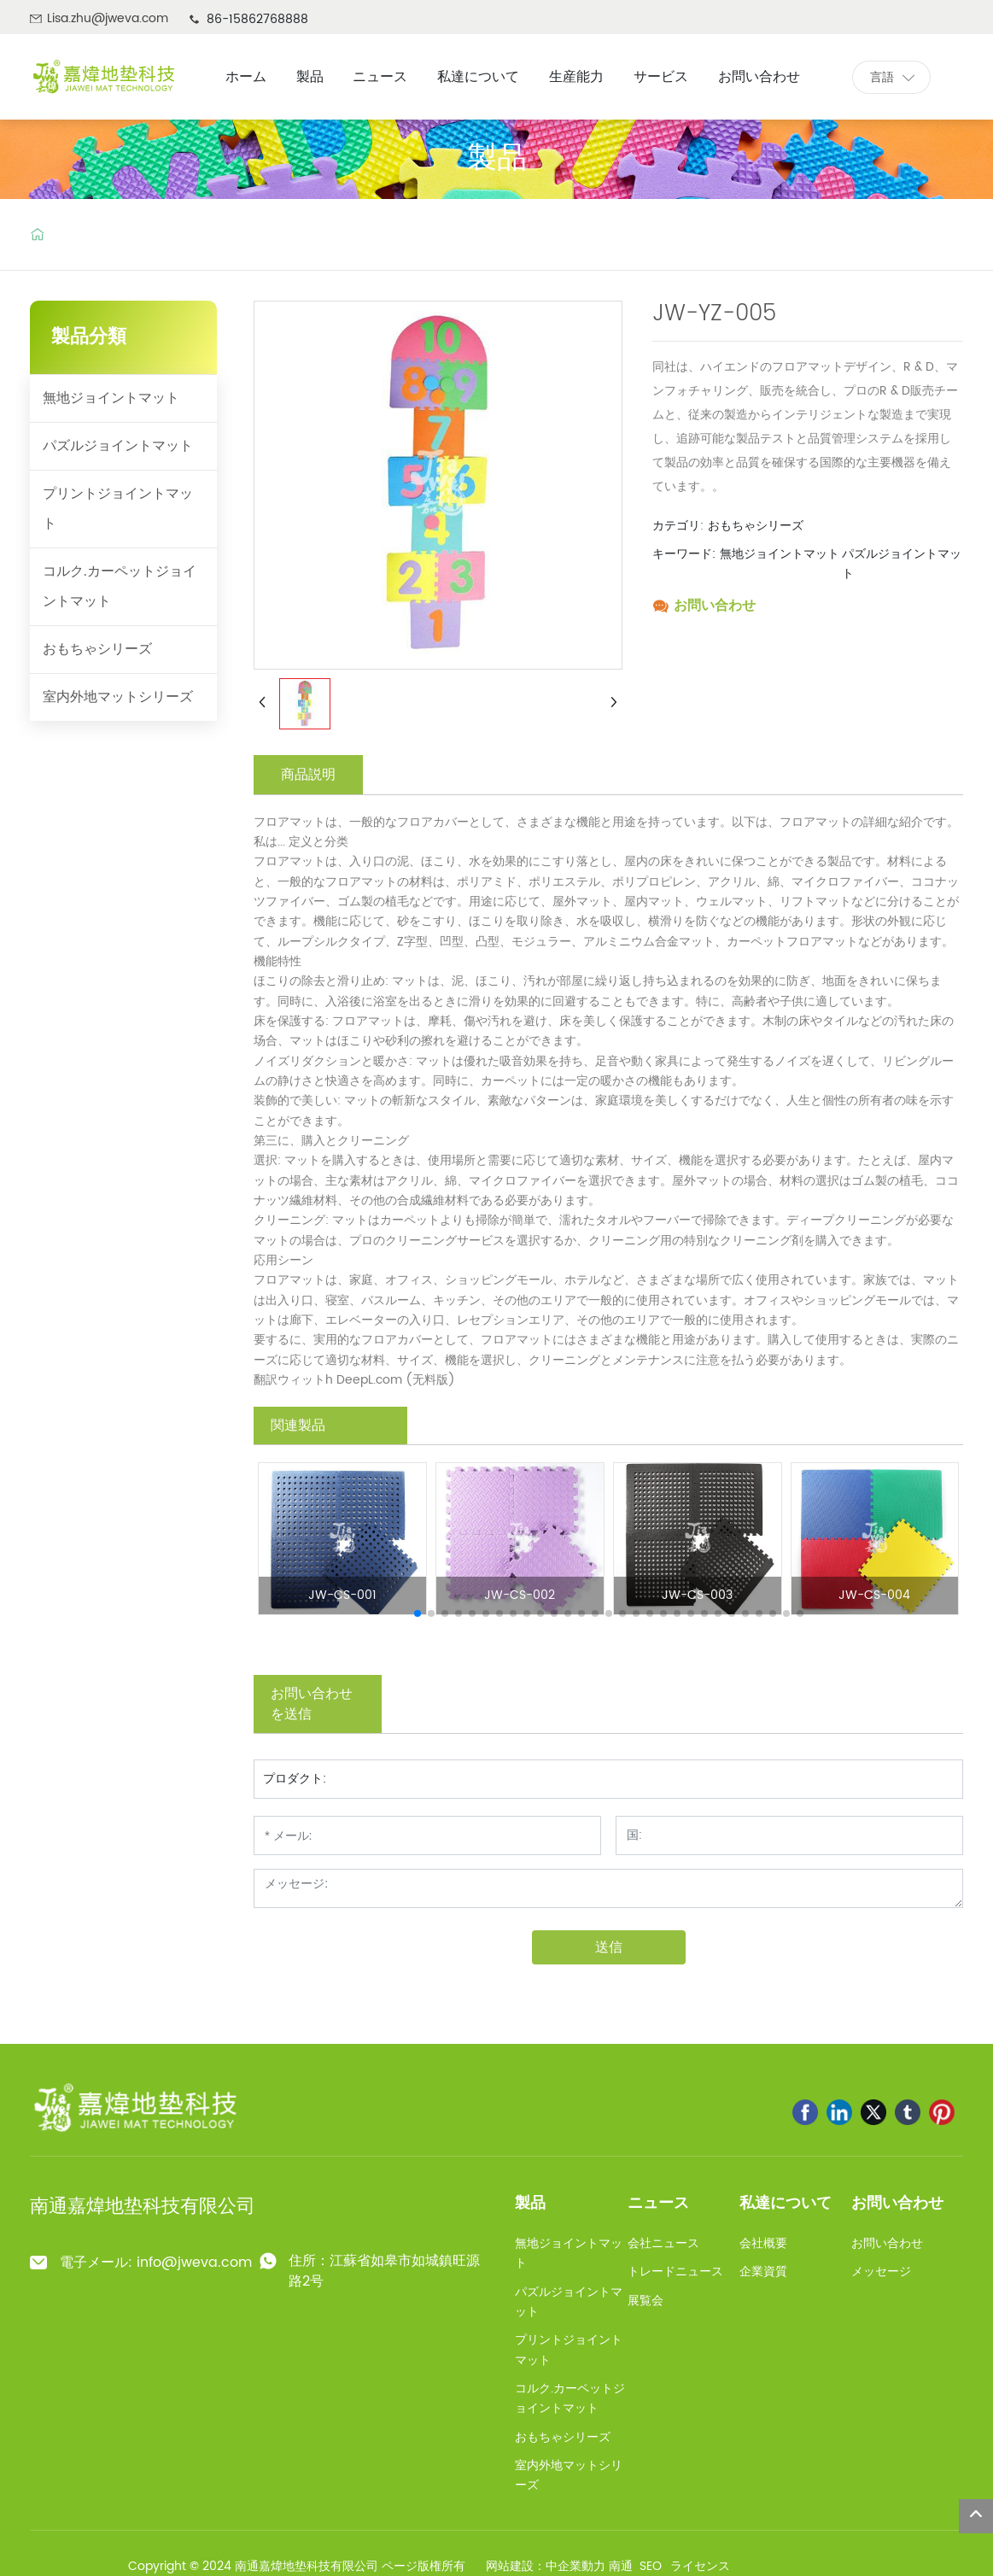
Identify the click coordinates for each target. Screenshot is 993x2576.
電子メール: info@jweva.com (156, 2262)
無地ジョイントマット (111, 398)
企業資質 (763, 2271)
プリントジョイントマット (118, 509)
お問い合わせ (715, 605)
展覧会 (645, 2300)
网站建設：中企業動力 (545, 2566)
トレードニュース (675, 2271)
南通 (621, 2566)
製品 (497, 156)
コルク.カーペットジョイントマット (119, 586)
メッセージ (881, 2271)
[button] (417, 1613)
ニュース (658, 2203)
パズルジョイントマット (118, 446)
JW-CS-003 (697, 1595)
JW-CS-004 (874, 1595)
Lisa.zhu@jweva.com (107, 18)
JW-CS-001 (342, 1595)
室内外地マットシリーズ (118, 697)
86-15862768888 (257, 19)
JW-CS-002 (519, 1595)
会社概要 (763, 2243)
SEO (651, 2566)
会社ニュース (663, 2243)
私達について (785, 2203)
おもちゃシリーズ (97, 649)
